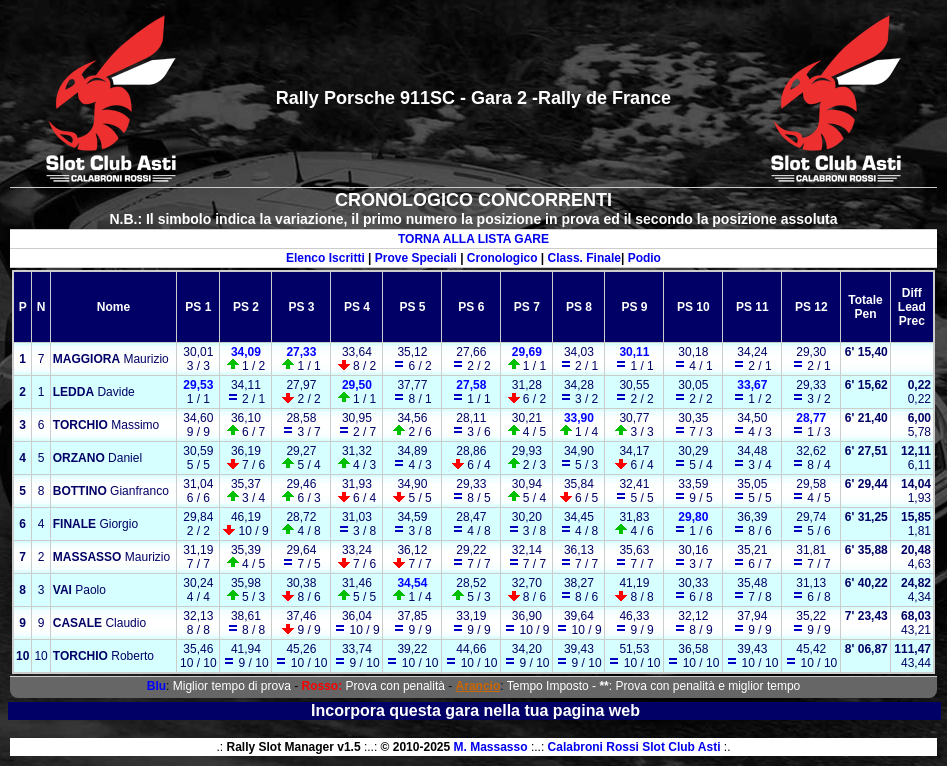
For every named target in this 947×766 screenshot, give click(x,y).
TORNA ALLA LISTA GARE (473, 239)
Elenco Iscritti (325, 258)
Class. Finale (584, 258)
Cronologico (502, 258)
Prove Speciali (416, 258)
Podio (644, 258)
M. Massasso (491, 747)
